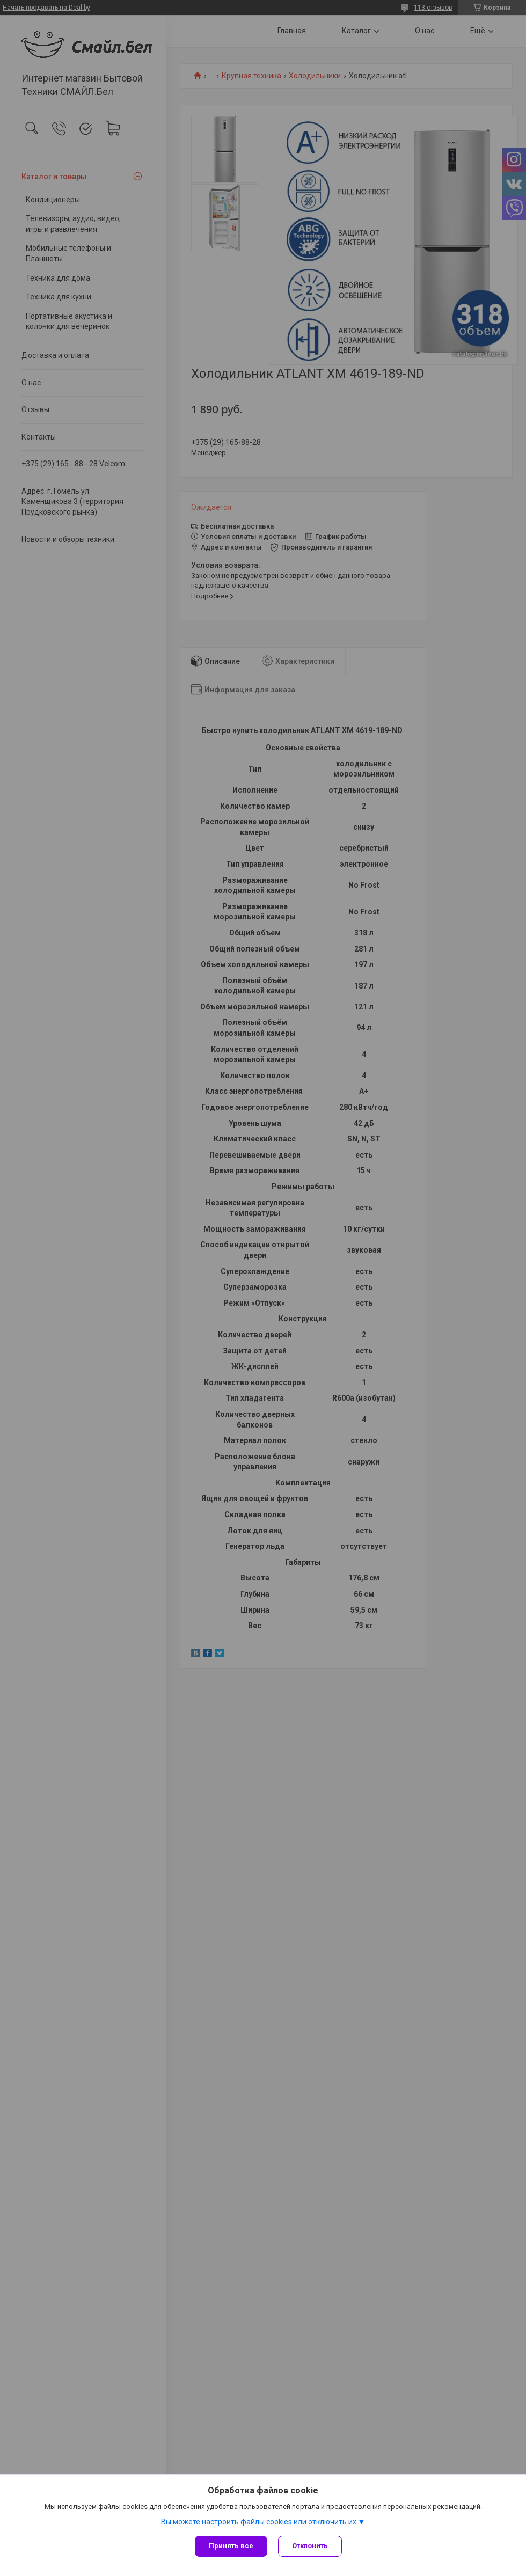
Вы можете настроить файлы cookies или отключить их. (259, 2522)
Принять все (231, 2546)
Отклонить (310, 2546)
